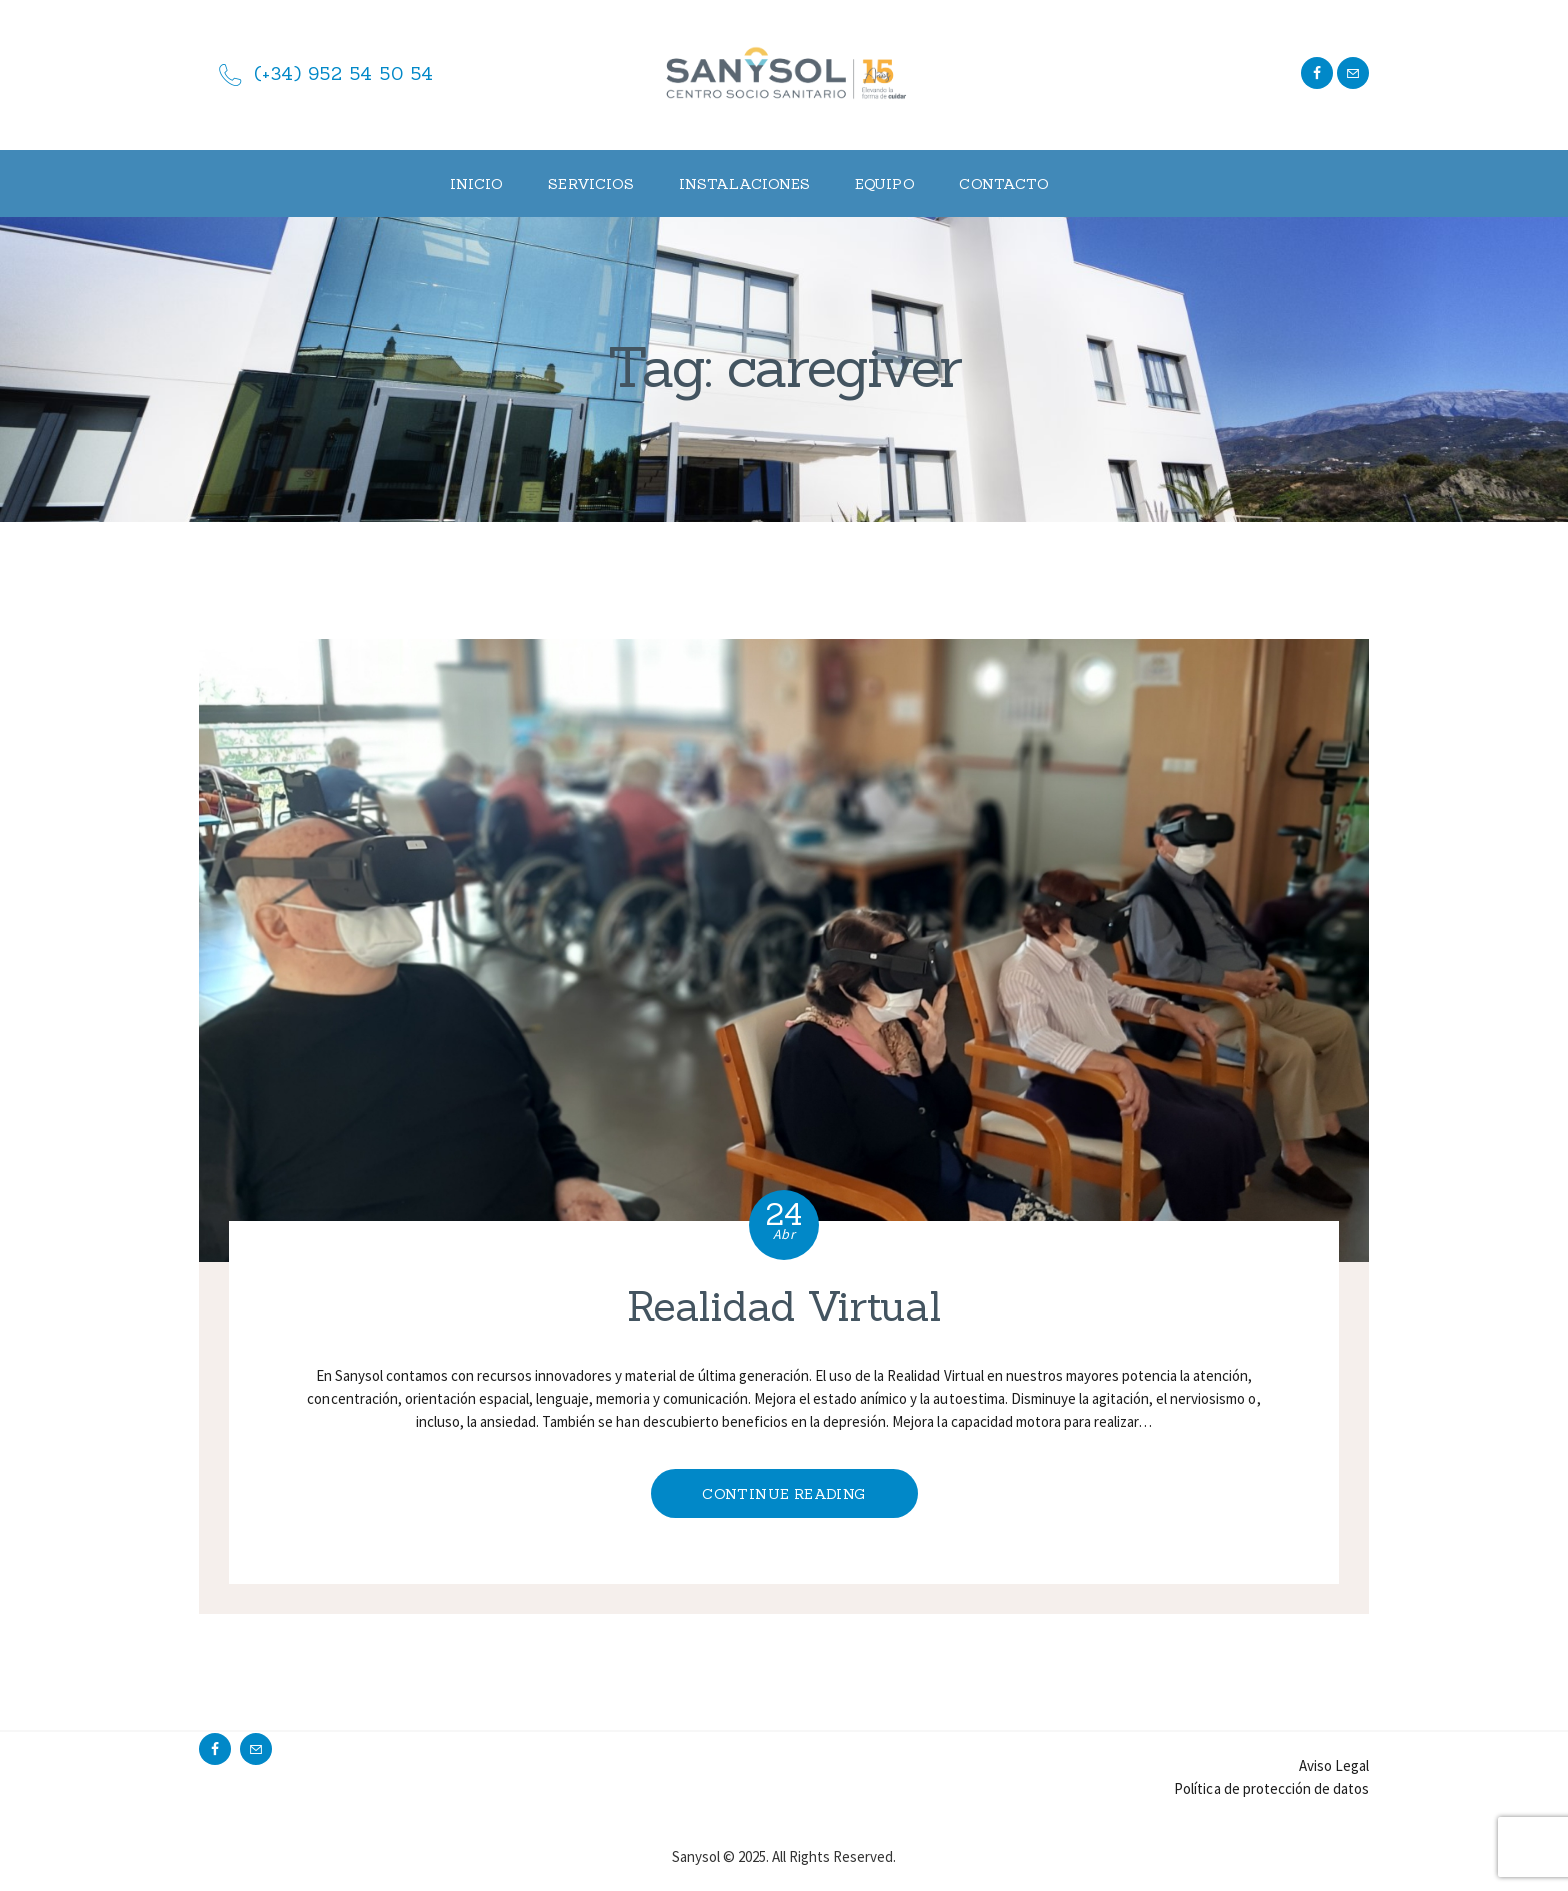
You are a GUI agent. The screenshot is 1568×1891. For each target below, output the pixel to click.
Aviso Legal (1334, 1765)
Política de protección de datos (1271, 1788)
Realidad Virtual (784, 1307)
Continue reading (783, 1494)
